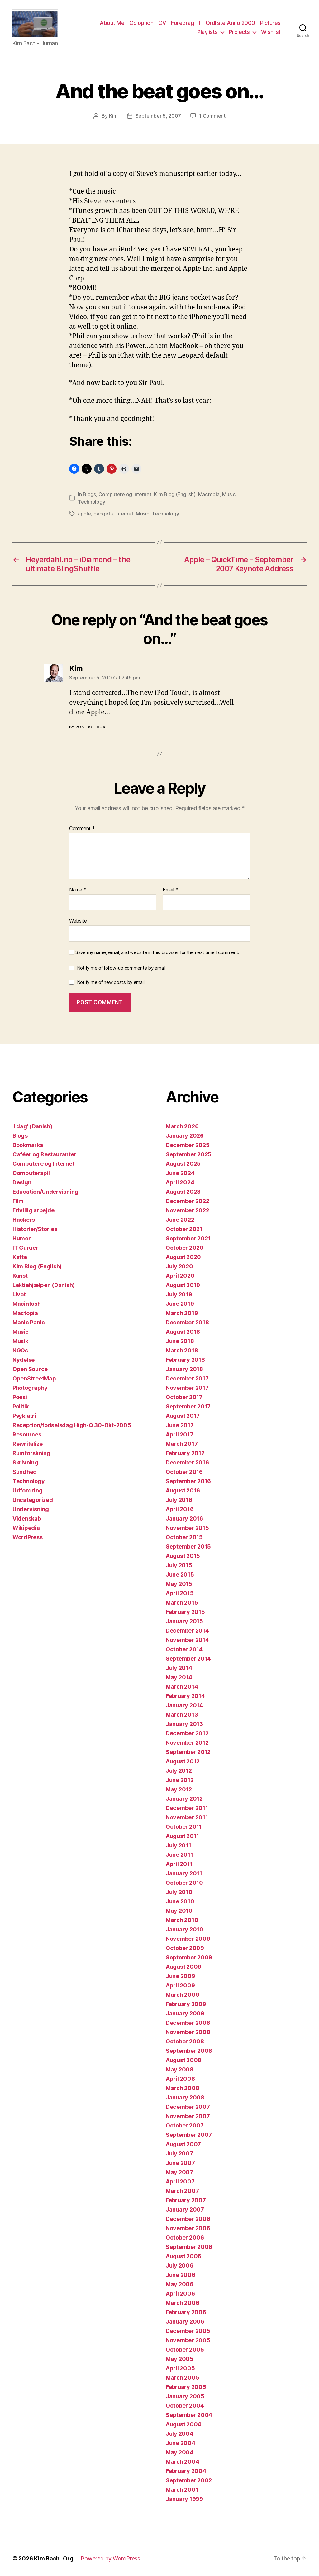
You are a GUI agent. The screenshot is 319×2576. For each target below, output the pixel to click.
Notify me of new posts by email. (111, 982)
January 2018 (184, 1369)
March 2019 (182, 1313)
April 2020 (180, 1275)
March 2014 (182, 1686)
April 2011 (179, 1864)
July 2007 (179, 2153)
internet (124, 513)
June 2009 (180, 1976)
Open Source (30, 1369)
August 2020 (183, 1257)
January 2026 (185, 1135)
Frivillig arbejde (33, 1210)
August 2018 (183, 1331)
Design (21, 1182)
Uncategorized (32, 1500)
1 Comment (212, 116)
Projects (239, 32)
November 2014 (187, 1640)
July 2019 (179, 1294)
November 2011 (187, 1817)
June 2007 (180, 2163)
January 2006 (185, 2321)
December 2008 (188, 2022)
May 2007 (179, 2172)
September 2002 (189, 2480)
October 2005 (185, 2349)
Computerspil (31, 1173)
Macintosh (26, 1303)
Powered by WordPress (110, 2558)
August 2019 (183, 1285)
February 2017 (185, 1453)
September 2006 (189, 2247)
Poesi (19, 1397)
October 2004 (185, 2405)
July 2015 (179, 1565)
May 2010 (179, 1910)
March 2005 (182, 2377)
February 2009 (186, 2004)
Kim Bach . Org (53, 2558)
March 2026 (182, 1126)
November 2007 (188, 2116)
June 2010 (180, 1901)
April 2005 (180, 2368)
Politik (20, 1406)
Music (229, 494)
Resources (26, 1434)
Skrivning (25, 1462)
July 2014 (179, 1668)
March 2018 (182, 1350)
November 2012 (187, 1742)
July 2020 (179, 1266)
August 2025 (183, 1163)
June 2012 (180, 1780)
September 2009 (189, 1957)
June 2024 (180, 1173)
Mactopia (209, 494)
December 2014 (187, 1630)
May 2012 (179, 1789)
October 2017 (184, 1397)
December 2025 (188, 1145)
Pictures (270, 23)
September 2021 (188, 1238)
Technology (91, 502)
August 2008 (183, 2060)
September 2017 (188, 1406)
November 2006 (188, 2228)
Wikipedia (26, 1528)
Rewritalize (27, 1444)
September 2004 (189, 2415)
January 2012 (184, 1798)
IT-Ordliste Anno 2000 (227, 23)
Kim (113, 116)
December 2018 (187, 1322)
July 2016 (179, 1500)
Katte (19, 1257)
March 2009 (182, 1994)
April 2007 (180, 2181)
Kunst (20, 1275)
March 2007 (182, 2191)
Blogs (89, 494)
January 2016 (184, 1518)
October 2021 (184, 1229)
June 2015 (180, 1574)
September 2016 (188, 1481)
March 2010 (182, 1920)
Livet (19, 1294)
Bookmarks (27, 1145)
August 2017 (183, 1416)
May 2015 (179, 1584)
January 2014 (184, 1705)
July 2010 (179, 1892)
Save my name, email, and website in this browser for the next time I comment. (157, 952)
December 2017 (187, 1378)
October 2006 (185, 2237)
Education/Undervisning (45, 1191)
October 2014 (184, 1649)
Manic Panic (28, 1322)
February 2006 (186, 2312)
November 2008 (188, 2032)
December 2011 (187, 1808)
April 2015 (179, 1593)
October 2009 (185, 1948)
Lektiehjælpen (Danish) (43, 1285)
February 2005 (186, 2387)
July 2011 (178, 1845)
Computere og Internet (124, 494)
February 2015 (185, 1612)
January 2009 (185, 2013)
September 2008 (189, 2050)
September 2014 (188, 1658)
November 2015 (187, 1528)
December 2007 (188, 2107)
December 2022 (187, 1201)
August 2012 (183, 1761)
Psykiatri (24, 1416)
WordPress (27, 1537)
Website (78, 921)
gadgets (102, 513)
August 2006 (183, 2256)
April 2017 (179, 1434)
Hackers (23, 1219)
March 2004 (182, 2461)
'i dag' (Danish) (32, 1126)
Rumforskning (31, 1453)
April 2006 (180, 2293)
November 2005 (188, 2340)
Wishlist (271, 32)
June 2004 (180, 2443)
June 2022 (180, 1219)
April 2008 (180, 2078)
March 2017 (182, 1444)
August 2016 (183, 1490)
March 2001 (182, 2489)
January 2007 (185, 2209)
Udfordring (27, 1490)
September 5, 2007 (158, 116)
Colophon (141, 23)
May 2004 (179, 2452)
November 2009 (188, 1938)
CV (162, 23)
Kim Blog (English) (174, 494)
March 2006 (182, 2303)
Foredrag (182, 23)
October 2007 (185, 2125)
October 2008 (185, 2041)
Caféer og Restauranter (44, 1154)
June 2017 (180, 1425)
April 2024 (180, 1182)
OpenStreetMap (34, 1378)
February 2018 (185, 1359)
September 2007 (189, 2135)
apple (84, 513)
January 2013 (184, 1724)
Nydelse (23, 1359)
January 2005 (185, 2396)
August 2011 (182, 1836)
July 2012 (179, 1770)
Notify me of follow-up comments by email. (122, 968)
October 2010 (184, 1882)
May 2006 (179, 2284)
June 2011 (179, 1854)
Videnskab (26, 1518)
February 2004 (186, 2471)
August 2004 (183, 2424)
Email (170, 890)
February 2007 (186, 2200)
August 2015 (183, 1556)
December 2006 (188, 2219)
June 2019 (180, 1303)
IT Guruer (25, 1247)
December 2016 (187, 1462)
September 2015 (188, 1546)
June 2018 (180, 1341)
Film (18, 1201)
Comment (82, 828)
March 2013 (182, 1714)
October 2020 (185, 1247)
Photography (30, 1387)
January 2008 (185, 2097)
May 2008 (179, 2069)
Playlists (207, 32)
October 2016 (184, 1472)
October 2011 (184, 1826)
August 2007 (183, 2144)
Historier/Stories (34, 1229)
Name (77, 890)
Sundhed (24, 1472)
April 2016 (179, 1509)
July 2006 (179, 2265)
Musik (20, 1341)
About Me (112, 23)
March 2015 (182, 1602)
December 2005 (188, 2331)
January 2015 (184, 1621)
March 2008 (182, 2088)
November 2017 (187, 1387)
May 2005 (179, 2359)
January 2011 (184, 1873)
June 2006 (180, 2275)
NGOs (20, 1350)
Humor (21, 1238)
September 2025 (189, 1154)
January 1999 (184, 2499)
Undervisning (30, 1509)
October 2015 (184, 1537)
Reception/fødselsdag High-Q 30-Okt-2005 (71, 1425)
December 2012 (187, 1733)
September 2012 (188, 1752)
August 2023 (183, 1191)
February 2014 (185, 1696)
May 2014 (179, 1677)
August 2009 (183, 1966)
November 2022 (187, 1210)
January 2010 (184, 1929)
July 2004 (179, 2433)
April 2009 (180, 1985)
